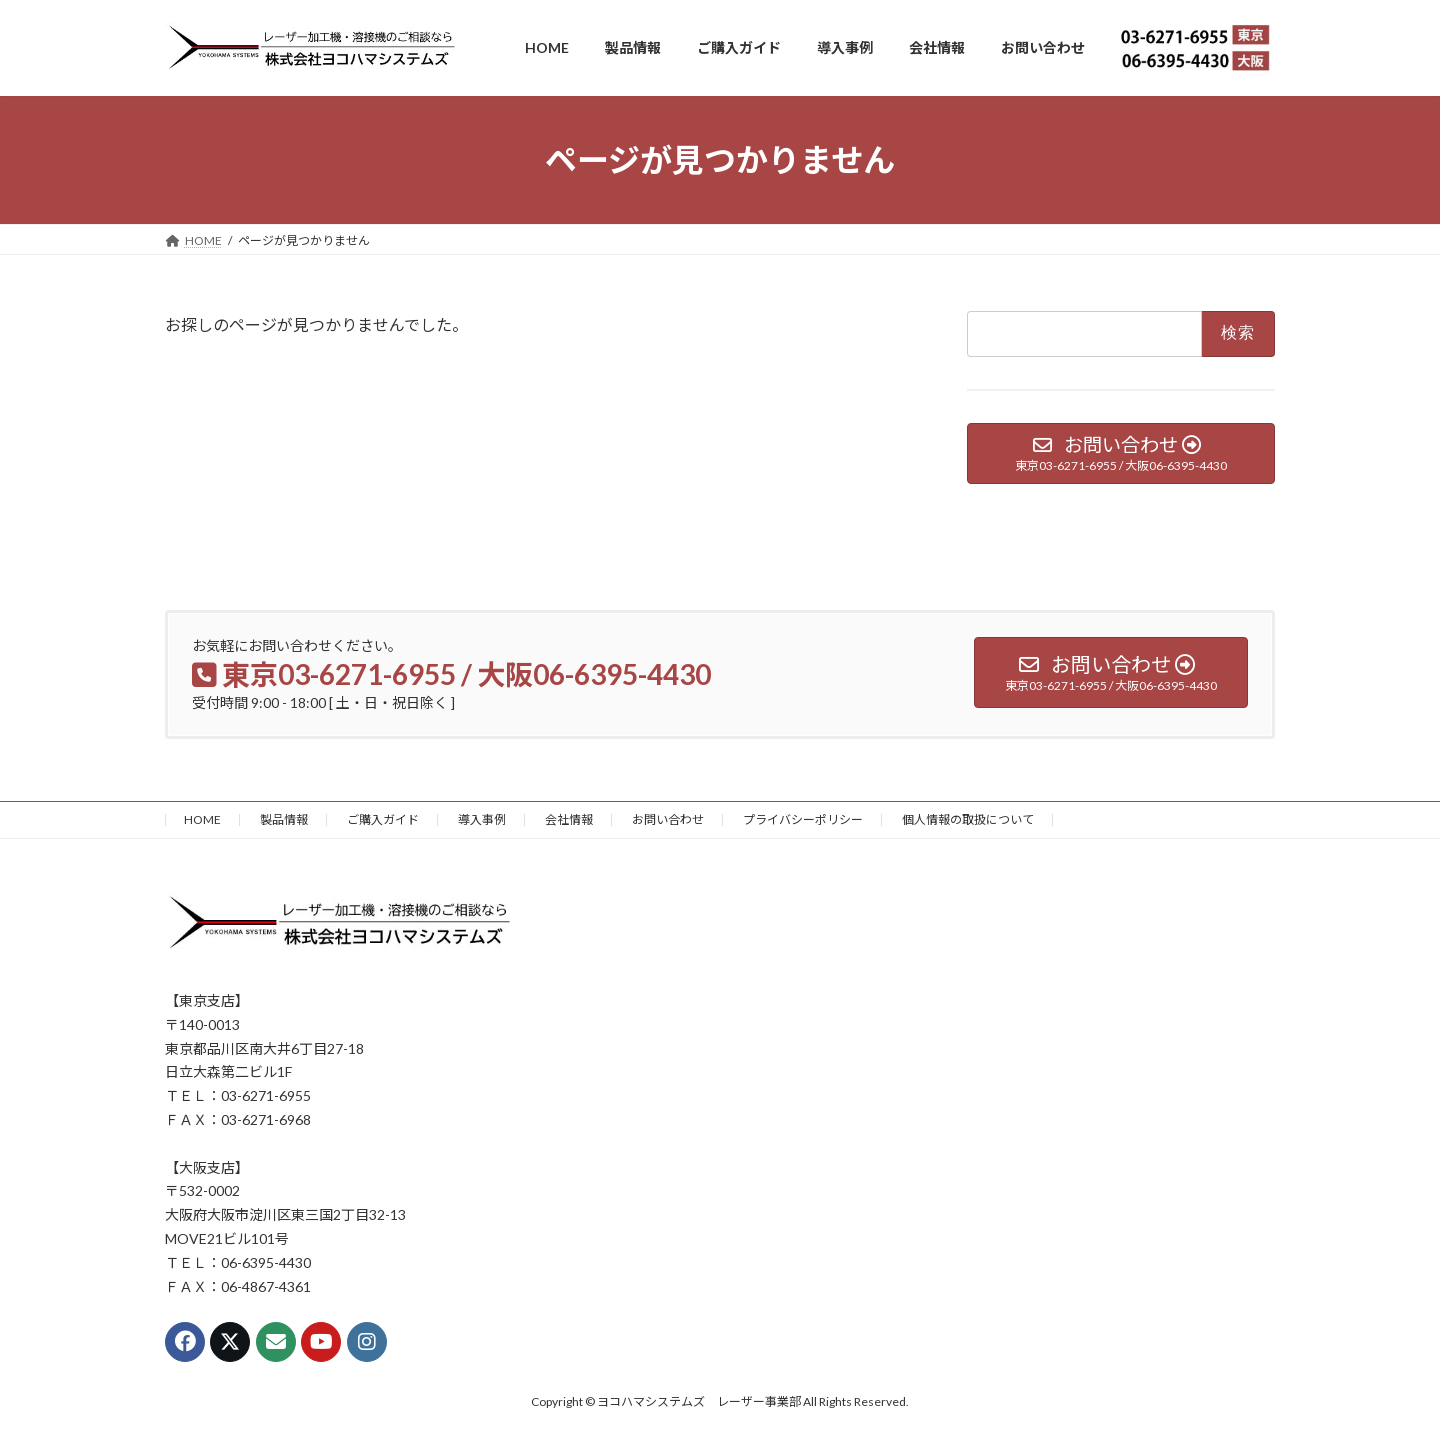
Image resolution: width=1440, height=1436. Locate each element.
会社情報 (569, 819)
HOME (202, 819)
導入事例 (482, 819)
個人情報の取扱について (968, 819)
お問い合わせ (668, 819)
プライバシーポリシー (803, 819)
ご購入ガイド (383, 819)
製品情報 (284, 819)
